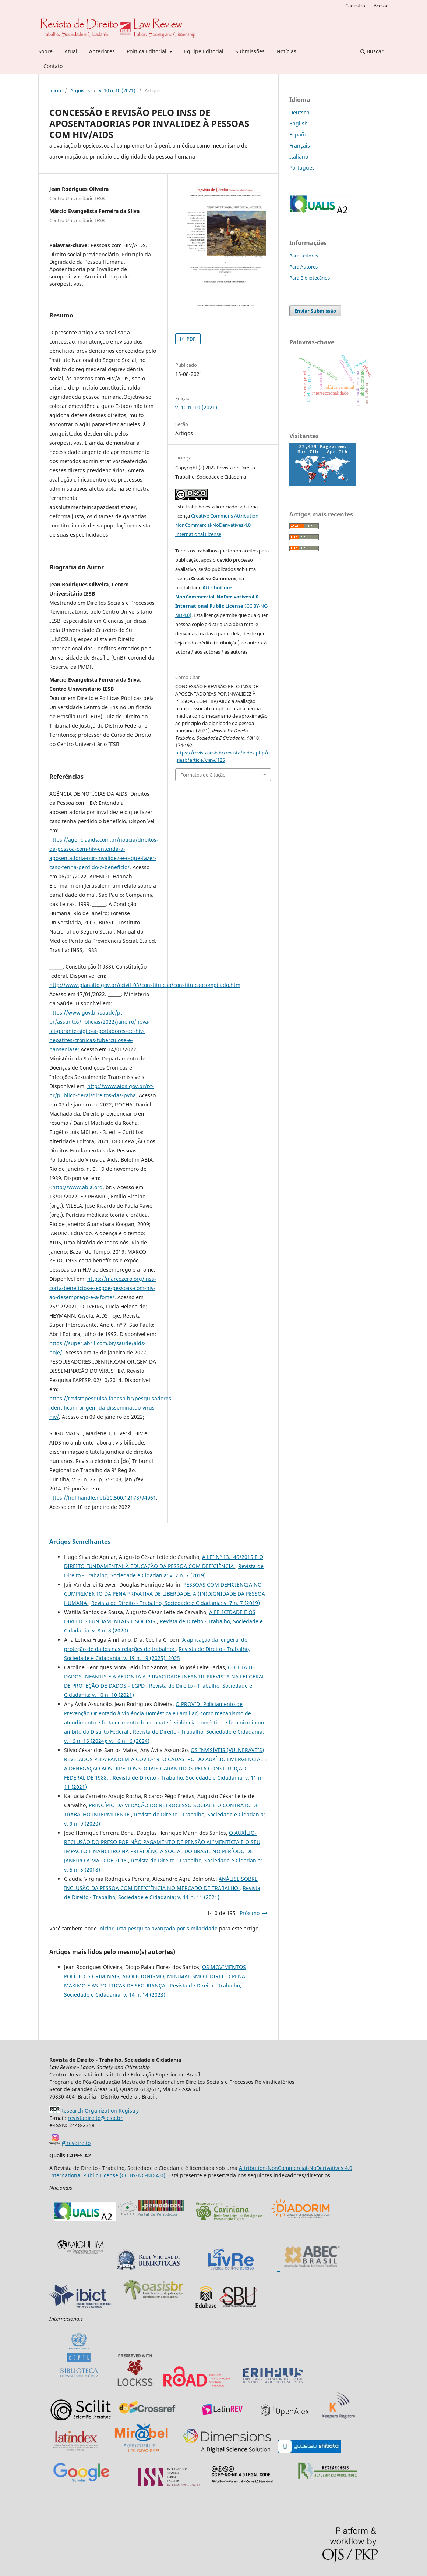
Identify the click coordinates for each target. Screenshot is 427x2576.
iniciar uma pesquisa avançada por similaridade (158, 1928)
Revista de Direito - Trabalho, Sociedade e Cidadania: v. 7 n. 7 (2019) (175, 1602)
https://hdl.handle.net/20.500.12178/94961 (102, 1497)
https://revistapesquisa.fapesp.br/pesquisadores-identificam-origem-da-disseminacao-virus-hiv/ (111, 1407)
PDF (190, 338)
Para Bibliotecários (309, 277)
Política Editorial (147, 51)
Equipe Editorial (203, 51)
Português (302, 167)
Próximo (250, 1912)
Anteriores (102, 51)
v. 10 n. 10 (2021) (117, 90)
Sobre (45, 51)
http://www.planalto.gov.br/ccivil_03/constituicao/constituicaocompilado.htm (144, 984)
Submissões (250, 51)
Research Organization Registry (94, 2110)
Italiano (298, 156)
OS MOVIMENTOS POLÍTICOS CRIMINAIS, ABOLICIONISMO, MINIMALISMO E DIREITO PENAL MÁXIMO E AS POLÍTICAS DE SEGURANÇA (156, 1976)
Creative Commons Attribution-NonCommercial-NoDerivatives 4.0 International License (217, 524)
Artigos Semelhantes (79, 1542)
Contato (53, 66)
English (298, 123)
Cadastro (355, 5)
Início (55, 90)
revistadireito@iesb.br (95, 2117)
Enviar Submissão (315, 311)
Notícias (286, 51)
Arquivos (80, 90)
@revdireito (76, 2142)
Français (299, 145)
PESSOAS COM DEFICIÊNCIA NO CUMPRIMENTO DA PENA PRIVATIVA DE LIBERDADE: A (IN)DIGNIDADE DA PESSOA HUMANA (164, 1593)
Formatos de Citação (203, 774)
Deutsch (299, 112)
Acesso (381, 5)
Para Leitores (303, 255)
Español (299, 134)
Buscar (372, 51)
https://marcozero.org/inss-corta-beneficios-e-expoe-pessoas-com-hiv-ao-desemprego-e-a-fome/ (102, 1288)
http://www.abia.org (77, 1187)
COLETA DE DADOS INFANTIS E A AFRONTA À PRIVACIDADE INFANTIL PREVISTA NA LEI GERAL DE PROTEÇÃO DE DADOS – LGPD (164, 1676)
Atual (70, 51)
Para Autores (303, 266)
